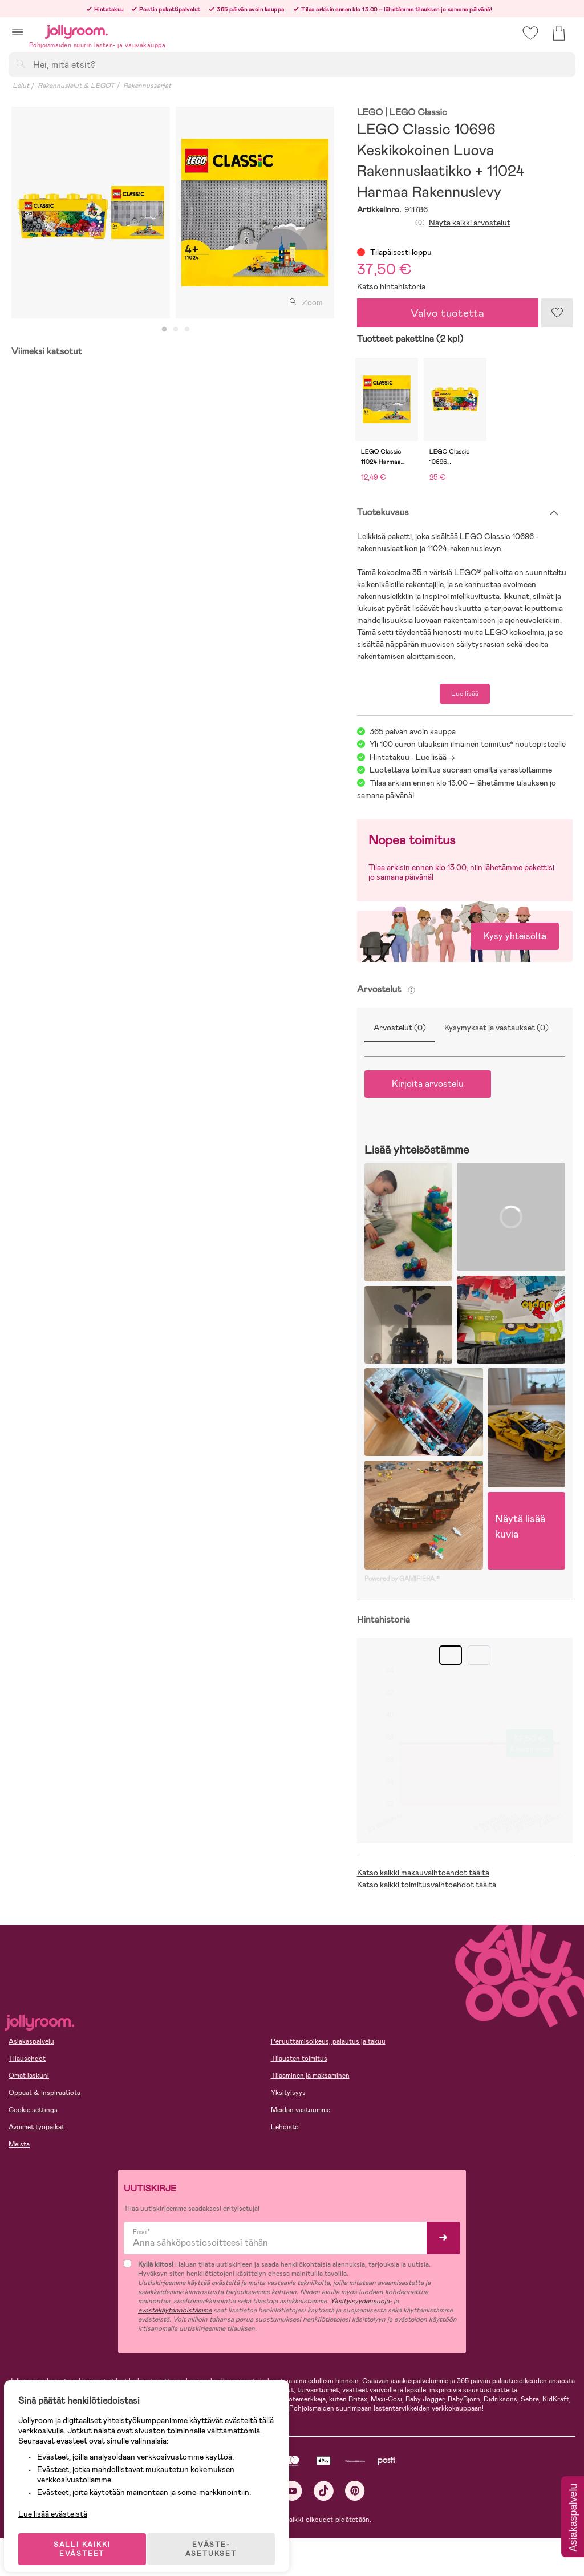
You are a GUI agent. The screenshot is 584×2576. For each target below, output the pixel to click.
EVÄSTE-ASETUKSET (219, 2537)
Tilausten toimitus (299, 2058)
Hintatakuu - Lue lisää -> (412, 757)
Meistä (19, 2144)
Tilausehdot (27, 2058)
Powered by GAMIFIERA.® (402, 1579)
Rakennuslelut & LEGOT (76, 85)
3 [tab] (187, 329)
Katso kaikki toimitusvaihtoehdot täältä (426, 1884)
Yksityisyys (288, 2092)
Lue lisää (464, 693)
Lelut (21, 85)
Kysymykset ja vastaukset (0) (496, 1027)
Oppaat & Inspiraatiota (44, 2092)
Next (324, 212)
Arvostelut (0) (400, 1027)
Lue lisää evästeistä (60, 2502)
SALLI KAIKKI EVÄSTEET (88, 2537)
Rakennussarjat (147, 85)
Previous (21, 212)
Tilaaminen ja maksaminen (310, 2075)
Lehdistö (285, 2127)
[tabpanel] (90, 212)
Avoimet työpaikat (36, 2127)
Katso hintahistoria (391, 286)
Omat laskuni (29, 2075)
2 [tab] (175, 329)
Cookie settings (33, 2109)
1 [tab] (164, 329)
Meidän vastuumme (300, 2109)
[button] (17, 31)
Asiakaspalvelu (31, 2041)
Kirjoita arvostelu (428, 1084)
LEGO (370, 113)
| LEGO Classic (416, 113)
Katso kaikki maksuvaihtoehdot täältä (423, 1872)
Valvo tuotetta (447, 313)
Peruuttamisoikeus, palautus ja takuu (328, 2041)
